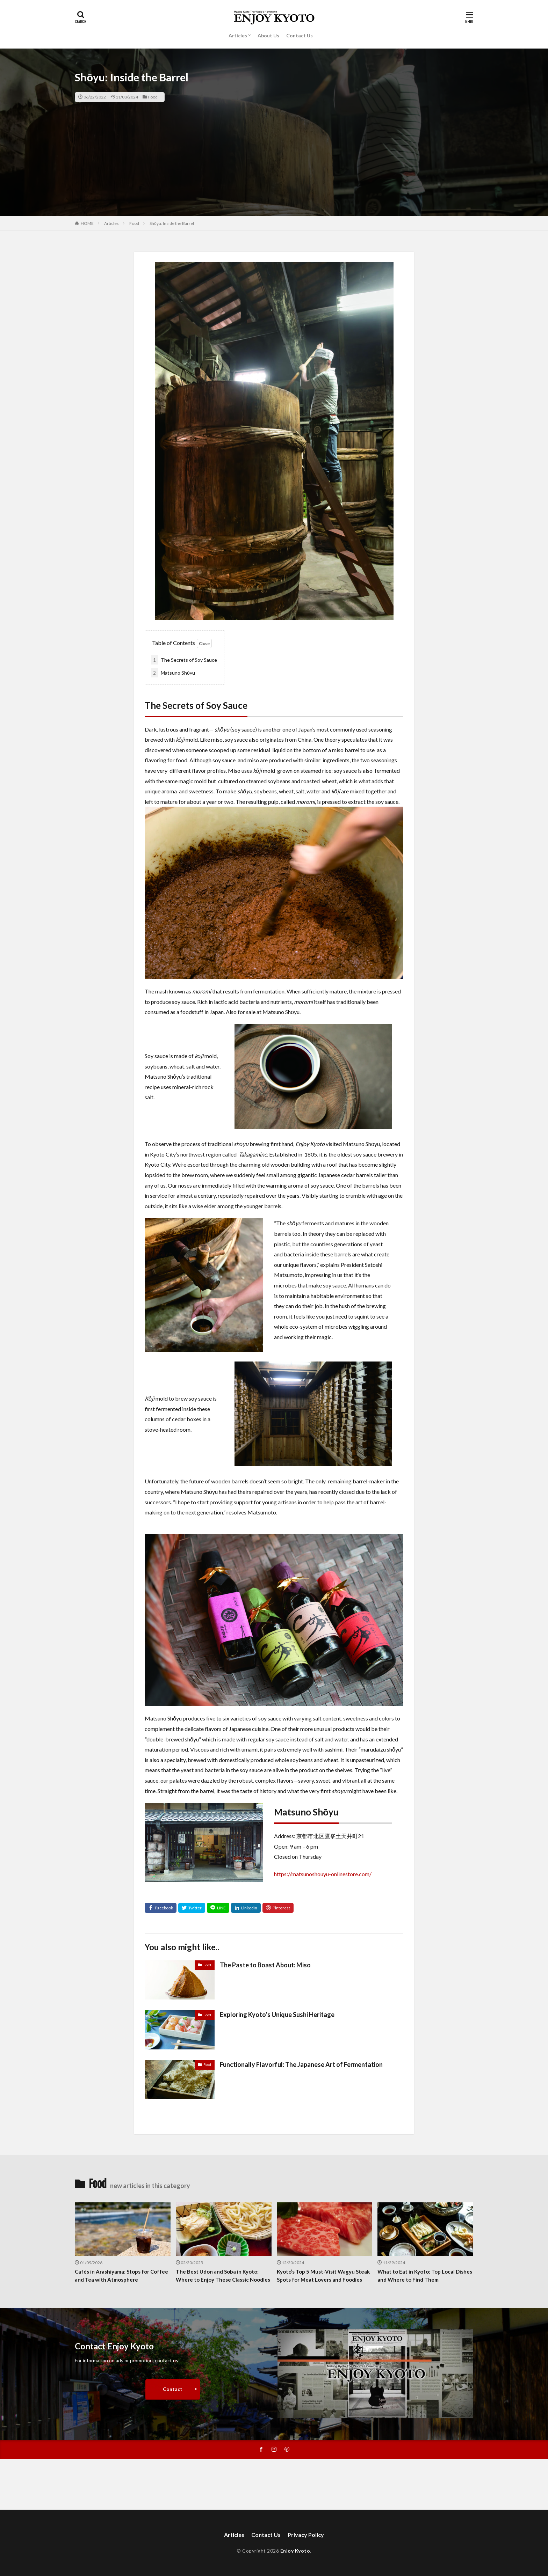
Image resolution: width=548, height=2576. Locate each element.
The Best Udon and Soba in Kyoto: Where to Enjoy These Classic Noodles (223, 2275)
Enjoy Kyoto (295, 2551)
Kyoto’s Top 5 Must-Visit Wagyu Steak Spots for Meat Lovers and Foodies (323, 2275)
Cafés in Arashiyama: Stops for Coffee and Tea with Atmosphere (121, 2275)
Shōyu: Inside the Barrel (172, 223)
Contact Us (299, 35)
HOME (87, 223)
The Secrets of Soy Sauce (184, 660)
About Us (268, 35)
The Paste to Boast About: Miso (265, 1965)
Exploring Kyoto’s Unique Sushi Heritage (277, 2014)
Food (153, 97)
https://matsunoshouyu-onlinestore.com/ (323, 1874)
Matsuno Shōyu (173, 672)
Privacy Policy (306, 2534)
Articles (238, 35)
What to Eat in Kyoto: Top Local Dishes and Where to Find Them (424, 2275)
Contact (172, 2389)
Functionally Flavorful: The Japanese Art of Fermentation (301, 2064)
